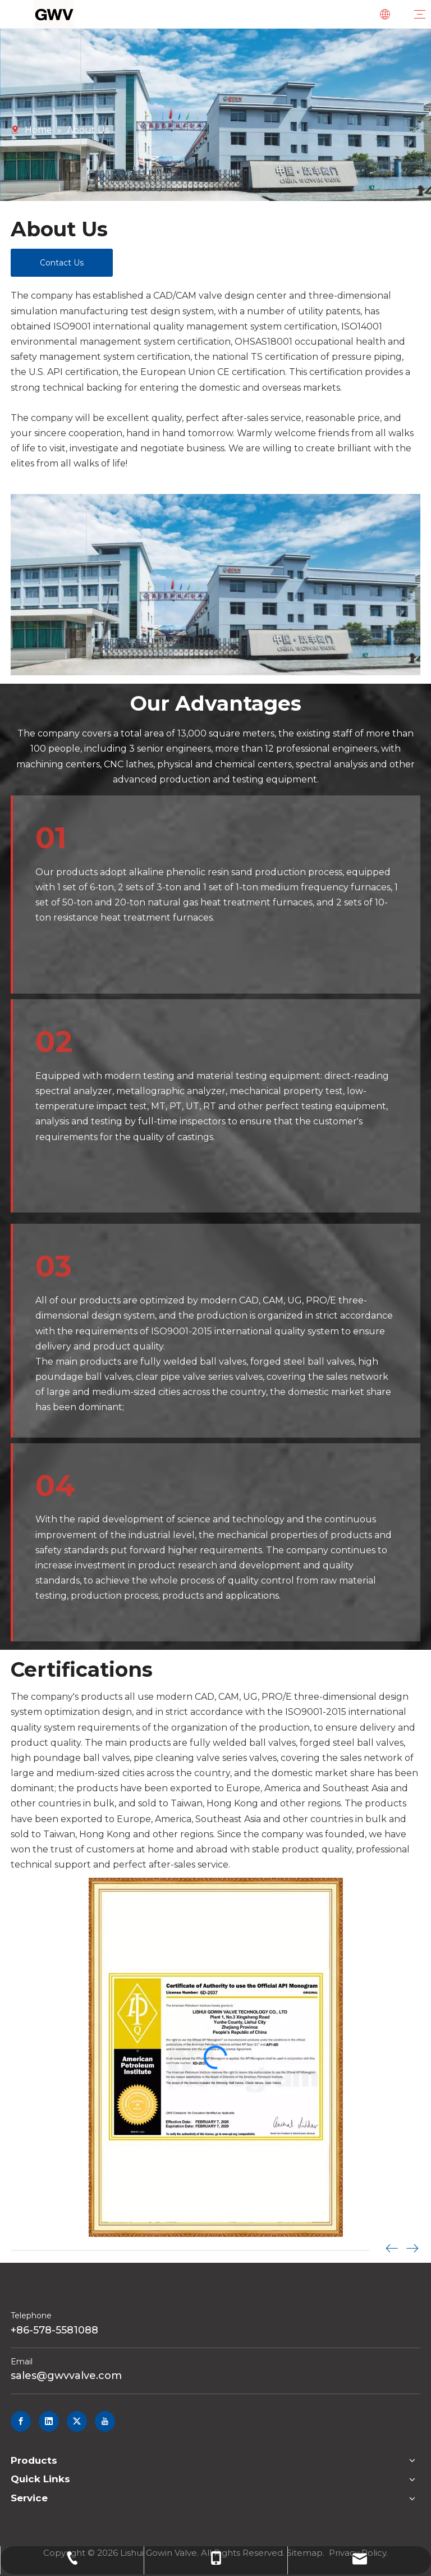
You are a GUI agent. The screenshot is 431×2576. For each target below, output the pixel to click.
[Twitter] (77, 2421)
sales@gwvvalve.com (66, 2375)
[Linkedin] (49, 2421)
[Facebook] (21, 2421)
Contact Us (62, 263)
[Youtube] (105, 2421)
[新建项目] (215, 584)
